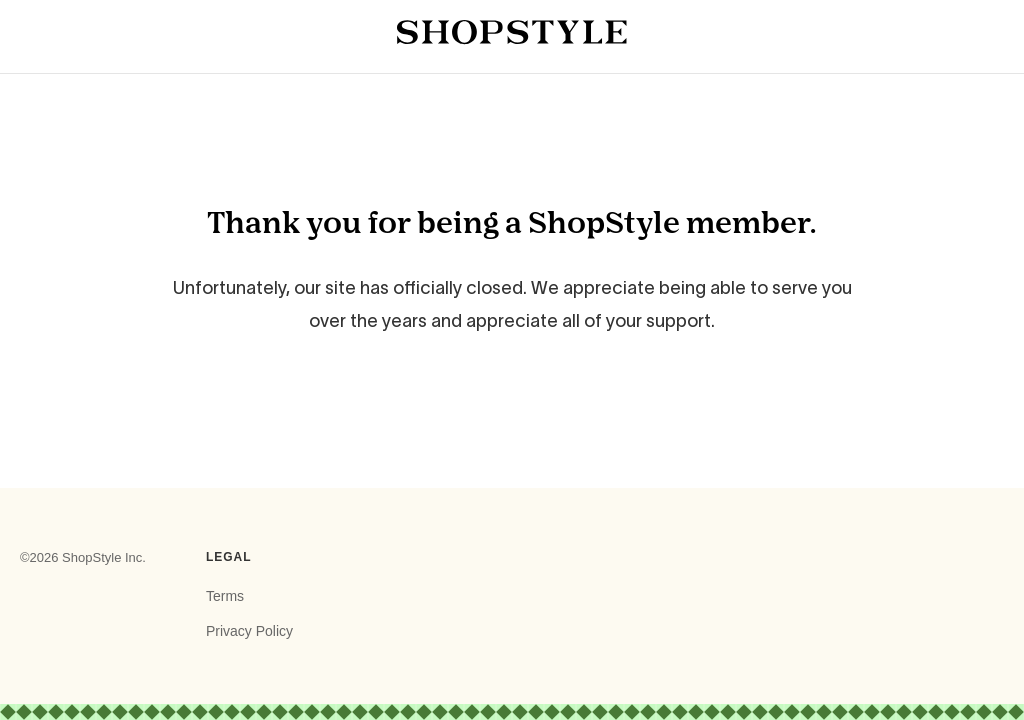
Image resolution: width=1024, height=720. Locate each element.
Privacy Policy (249, 631)
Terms (225, 596)
